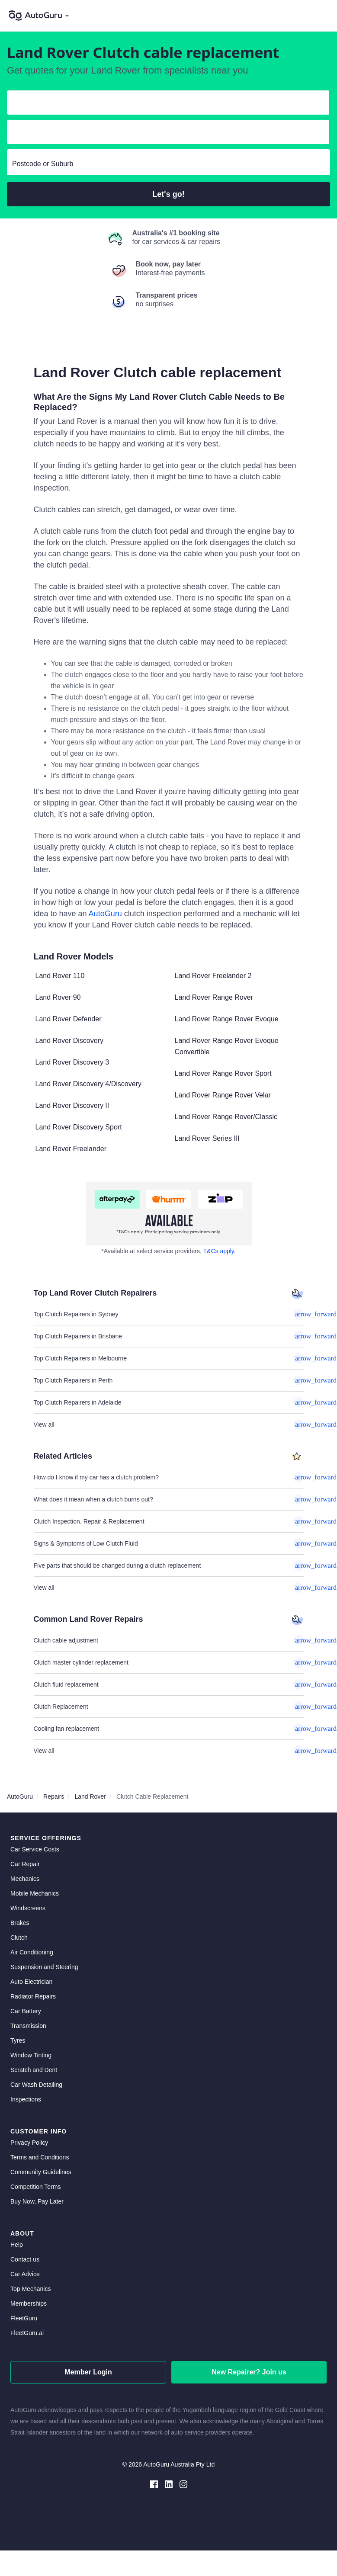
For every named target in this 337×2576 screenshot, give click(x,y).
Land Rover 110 (60, 975)
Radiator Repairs (33, 1996)
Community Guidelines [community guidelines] (40, 2172)
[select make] (165, 104)
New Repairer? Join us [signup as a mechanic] (249, 2372)
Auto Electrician (31, 1981)
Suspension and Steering (44, 1966)
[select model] (165, 133)
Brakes (19, 1922)
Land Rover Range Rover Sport (223, 1073)
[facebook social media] (154, 2483)
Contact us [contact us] (24, 2259)
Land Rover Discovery (69, 1040)
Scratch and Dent (33, 2069)
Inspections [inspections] (25, 2099)
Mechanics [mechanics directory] (24, 1878)
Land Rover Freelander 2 (213, 975)
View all (169, 1424)
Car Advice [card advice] (25, 2274)
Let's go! (168, 194)
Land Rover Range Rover (214, 997)
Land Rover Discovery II (72, 1105)
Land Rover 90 (58, 997)
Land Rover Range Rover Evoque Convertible (227, 1046)
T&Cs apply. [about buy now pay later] (219, 1251)
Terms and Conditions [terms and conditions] (39, 2157)
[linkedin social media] (168, 2483)
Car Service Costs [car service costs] (34, 1849)
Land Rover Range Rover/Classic (226, 1116)
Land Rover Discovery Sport (78, 1127)
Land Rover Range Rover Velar (223, 1095)
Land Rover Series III (207, 1138)
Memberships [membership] (28, 2303)
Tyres (17, 2040)
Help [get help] (16, 2244)
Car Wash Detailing (36, 2084)
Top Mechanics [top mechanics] (30, 2288)
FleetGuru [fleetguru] (23, 2318)
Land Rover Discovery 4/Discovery (88, 1084)
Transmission (28, 2025)
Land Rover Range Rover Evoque (227, 1019)
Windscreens (27, 1908)
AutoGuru (105, 913)
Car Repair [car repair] (25, 1864)
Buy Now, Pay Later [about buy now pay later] (37, 2201)
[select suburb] (168, 163)
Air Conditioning (31, 1952)
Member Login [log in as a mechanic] (88, 2372)
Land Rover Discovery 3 (72, 1062)
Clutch (19, 1937)
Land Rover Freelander (71, 1148)
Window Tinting (30, 2055)
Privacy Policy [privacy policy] (29, 2142)
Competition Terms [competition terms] (35, 2186)
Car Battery (25, 2011)
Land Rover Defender (68, 1019)
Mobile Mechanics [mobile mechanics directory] (34, 1893)
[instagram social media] (183, 2483)
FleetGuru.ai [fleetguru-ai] (27, 2332)
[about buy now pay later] (169, 1213)
